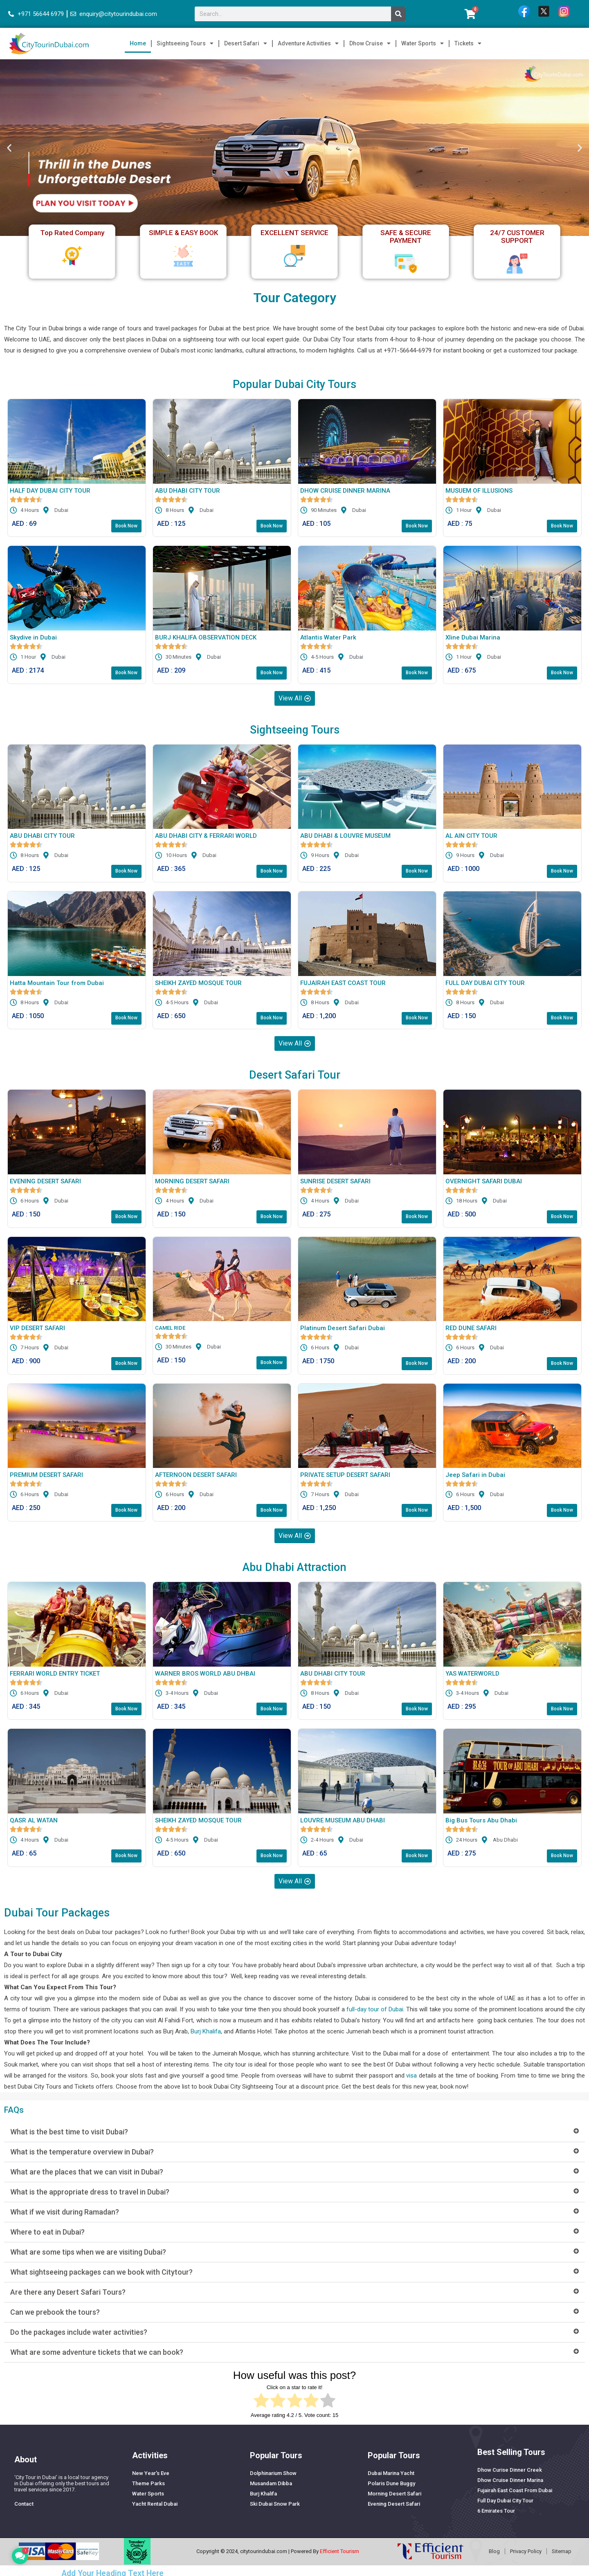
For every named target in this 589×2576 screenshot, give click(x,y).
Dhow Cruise (370, 43)
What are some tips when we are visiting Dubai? (88, 2253)
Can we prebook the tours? (55, 2313)
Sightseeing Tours (185, 43)
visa (411, 2076)
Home (138, 43)
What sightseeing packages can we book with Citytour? (101, 2273)
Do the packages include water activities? (78, 2333)
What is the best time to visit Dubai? (69, 2133)
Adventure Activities (308, 43)
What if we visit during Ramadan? (64, 2213)
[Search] (398, 14)
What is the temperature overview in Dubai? (82, 2153)
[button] (9, 147)
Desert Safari (245, 43)
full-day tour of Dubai (374, 2010)
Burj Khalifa (206, 2032)
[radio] (261, 2402)
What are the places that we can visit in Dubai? (86, 2173)
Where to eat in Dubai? (47, 2233)
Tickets (467, 43)
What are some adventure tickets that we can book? (96, 2353)
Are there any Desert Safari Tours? (68, 2293)
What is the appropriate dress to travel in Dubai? (89, 2193)
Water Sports (422, 43)
